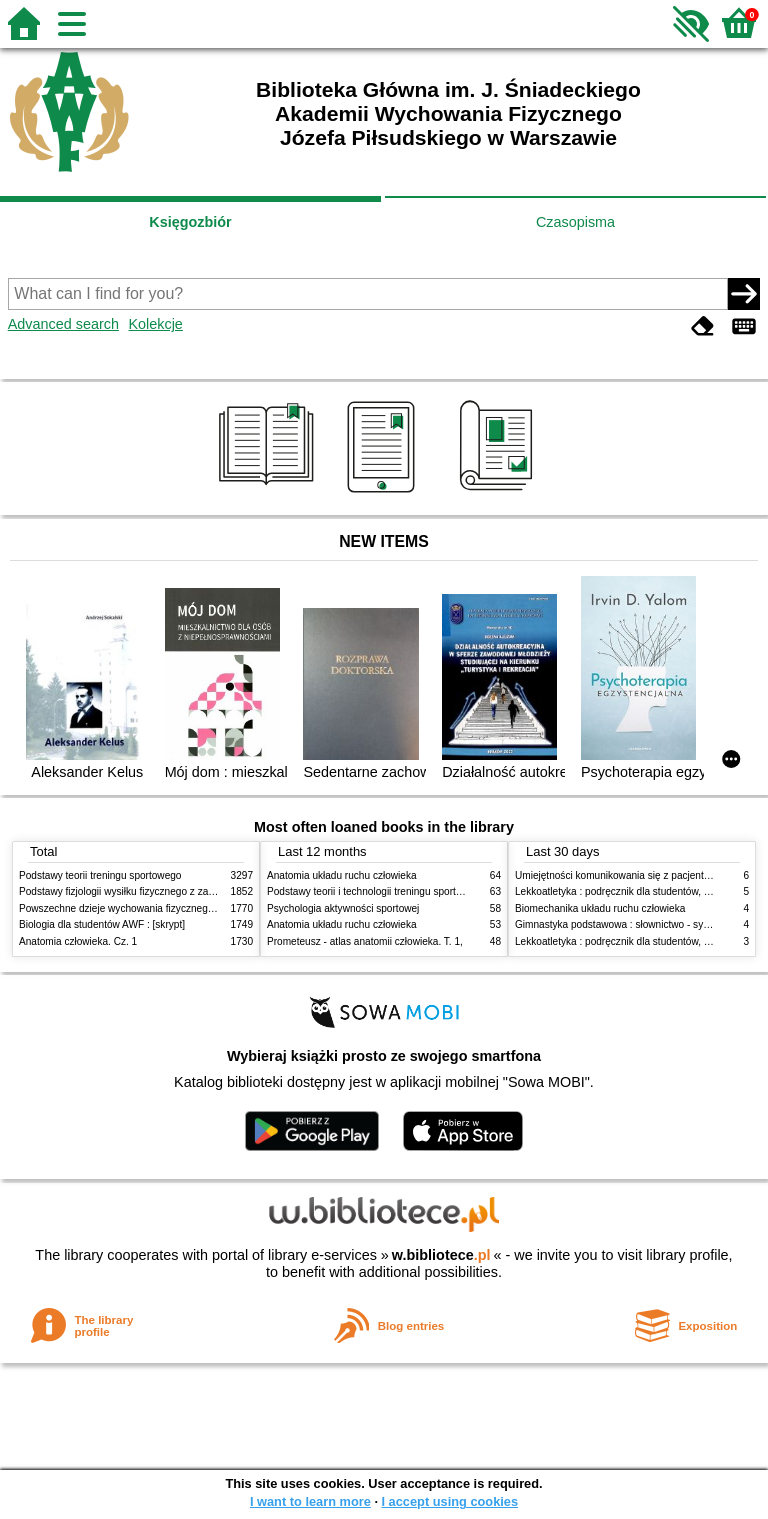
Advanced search (63, 324)
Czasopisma (575, 222)
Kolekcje (155, 324)
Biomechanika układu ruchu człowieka (600, 908)
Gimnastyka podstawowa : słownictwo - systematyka (632, 924)
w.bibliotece (441, 1255)
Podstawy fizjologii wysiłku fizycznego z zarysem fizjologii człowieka (170, 891)
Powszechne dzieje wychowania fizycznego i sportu (134, 908)
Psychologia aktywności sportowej (343, 908)
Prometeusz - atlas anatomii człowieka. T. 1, (365, 941)
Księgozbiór (190, 222)
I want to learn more (310, 1501)
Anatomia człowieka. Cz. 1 (78, 941)
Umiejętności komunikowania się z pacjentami (617, 875)
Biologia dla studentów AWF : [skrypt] (102, 924)
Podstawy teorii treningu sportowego (100, 875)
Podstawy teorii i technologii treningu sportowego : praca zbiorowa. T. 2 (425, 891)
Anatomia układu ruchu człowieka (342, 875)
